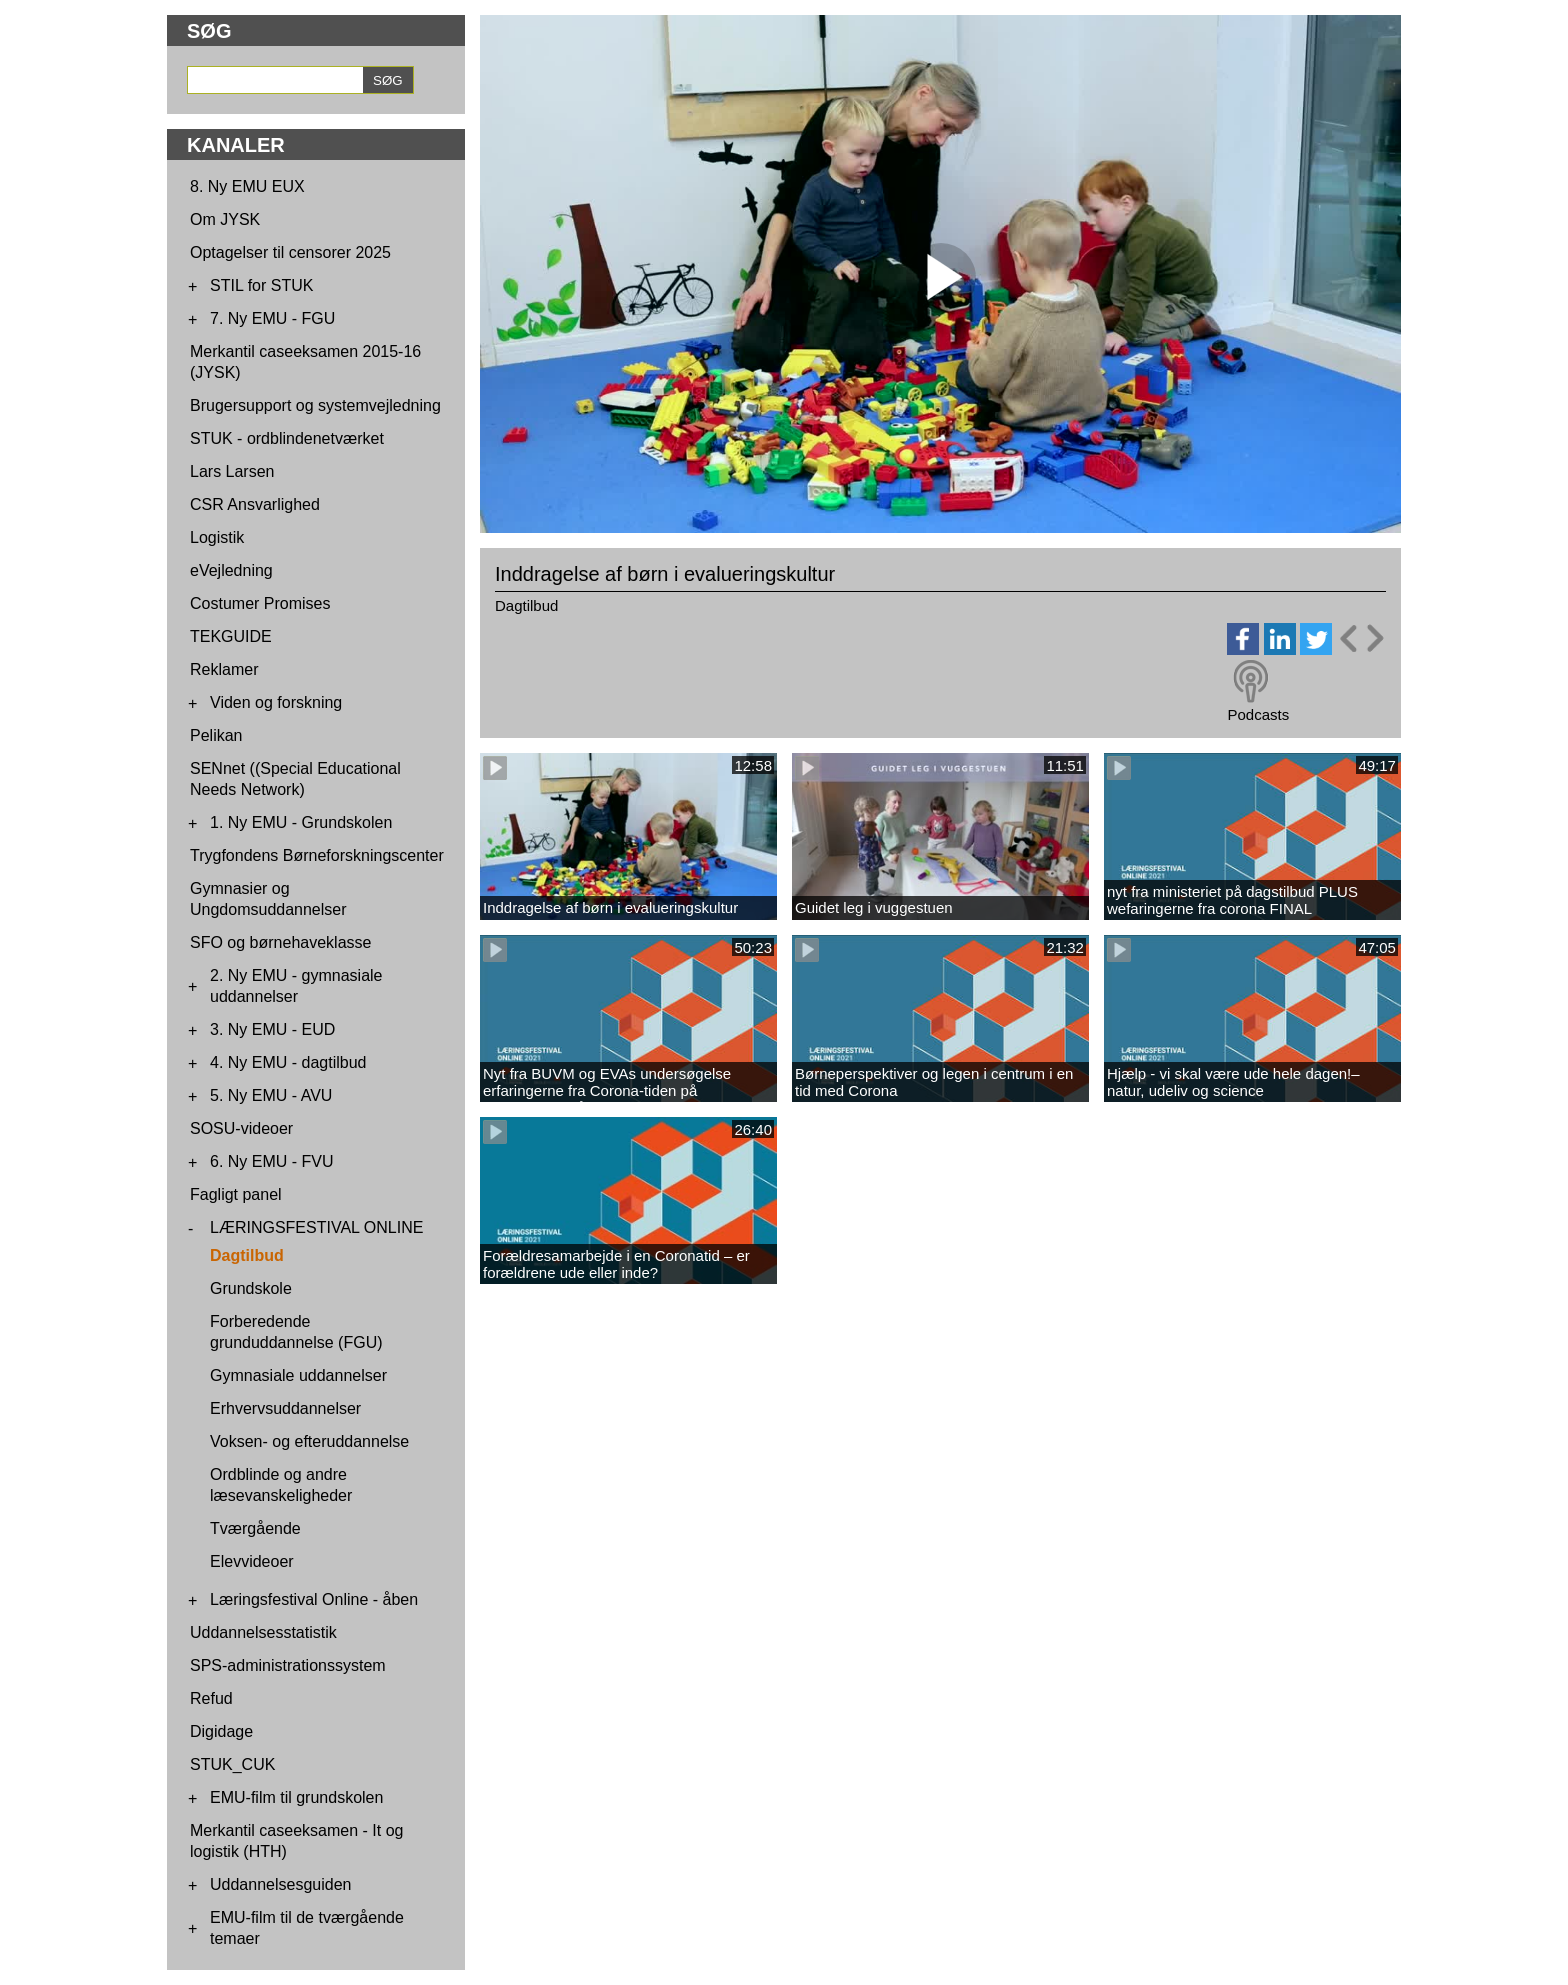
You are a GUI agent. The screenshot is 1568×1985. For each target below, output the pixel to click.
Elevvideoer (252, 1561)
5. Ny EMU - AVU (271, 1095)
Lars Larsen (232, 471)
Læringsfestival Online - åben (314, 1599)
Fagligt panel (236, 1194)
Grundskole (251, 1288)
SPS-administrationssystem (288, 1665)
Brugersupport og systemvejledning (315, 405)
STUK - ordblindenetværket (287, 438)
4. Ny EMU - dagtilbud (288, 1062)
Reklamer (224, 669)
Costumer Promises (260, 603)
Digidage (221, 1731)
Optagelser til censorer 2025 (290, 252)
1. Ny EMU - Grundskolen (301, 822)
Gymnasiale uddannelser (298, 1375)
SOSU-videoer (241, 1128)
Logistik (217, 537)
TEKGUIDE (231, 636)
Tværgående (255, 1528)
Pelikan (216, 735)
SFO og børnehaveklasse (280, 942)
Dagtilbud (247, 1255)
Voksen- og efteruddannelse (309, 1441)
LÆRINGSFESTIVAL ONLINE (316, 1227)
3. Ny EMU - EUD (272, 1029)
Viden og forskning (276, 702)
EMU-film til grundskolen (296, 1797)
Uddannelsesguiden (280, 1884)
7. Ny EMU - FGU (272, 318)
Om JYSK (225, 219)
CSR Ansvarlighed (255, 504)
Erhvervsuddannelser (285, 1408)
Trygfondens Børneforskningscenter (317, 855)
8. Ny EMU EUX (247, 186)
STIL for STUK (261, 285)
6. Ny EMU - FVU (272, 1161)
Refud (211, 1698)
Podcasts (1258, 714)
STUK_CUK (232, 1764)
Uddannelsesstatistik (263, 1632)
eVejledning (231, 570)
